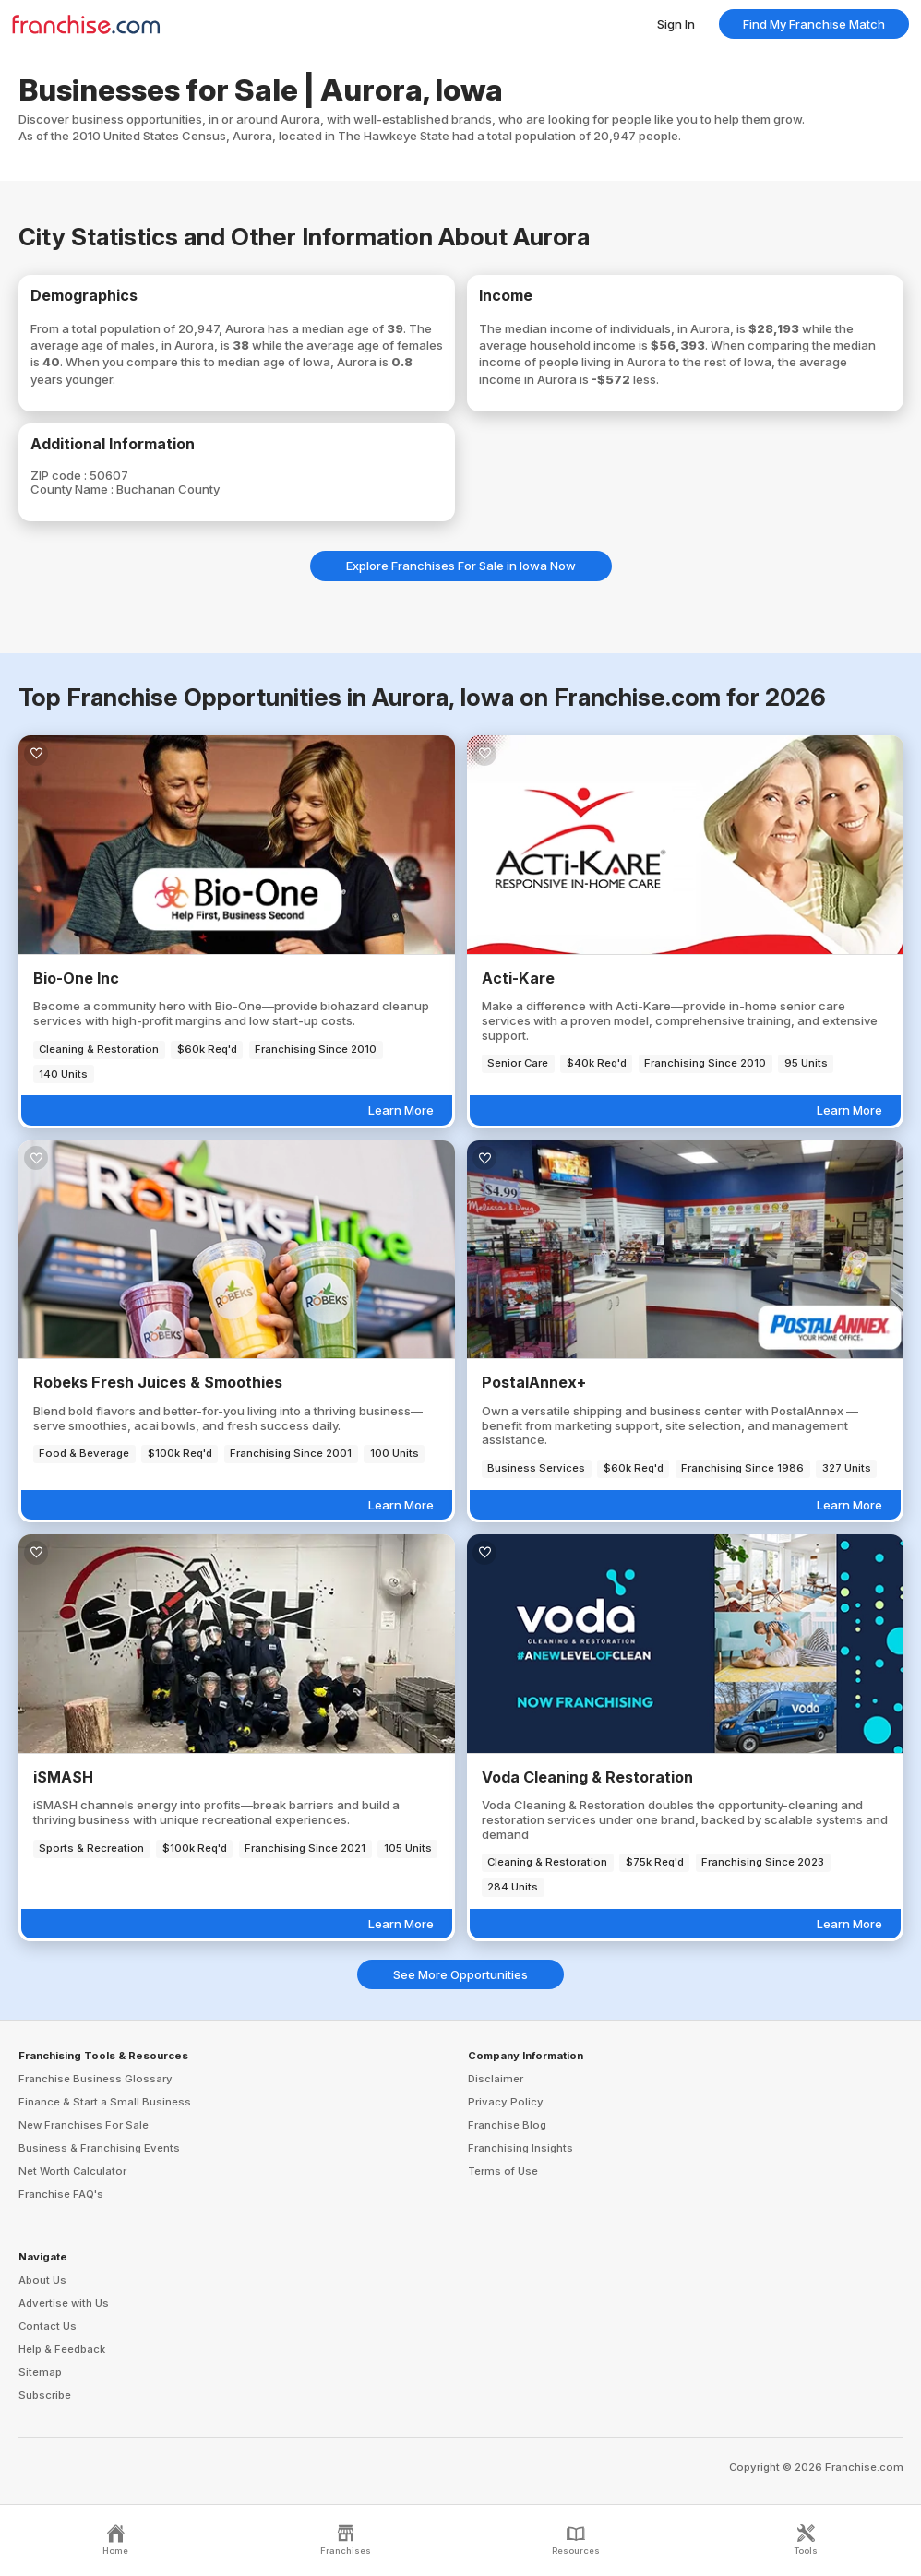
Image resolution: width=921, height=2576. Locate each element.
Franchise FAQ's (60, 2194)
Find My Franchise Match (814, 24)
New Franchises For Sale (83, 2124)
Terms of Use (503, 2171)
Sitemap (40, 2372)
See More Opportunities (460, 1974)
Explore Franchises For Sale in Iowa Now (461, 565)
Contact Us (47, 2326)
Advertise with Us (63, 2302)
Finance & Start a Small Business (104, 2101)
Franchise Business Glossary (95, 2078)
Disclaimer (495, 2078)
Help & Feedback (61, 2349)
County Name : (73, 489)
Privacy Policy (506, 2101)
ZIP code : (60, 475)
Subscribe (44, 2395)
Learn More (401, 1110)
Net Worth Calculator (72, 2171)
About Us (42, 2279)
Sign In (676, 24)
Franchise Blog (507, 2124)
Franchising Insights (520, 2147)
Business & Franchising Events (99, 2147)
